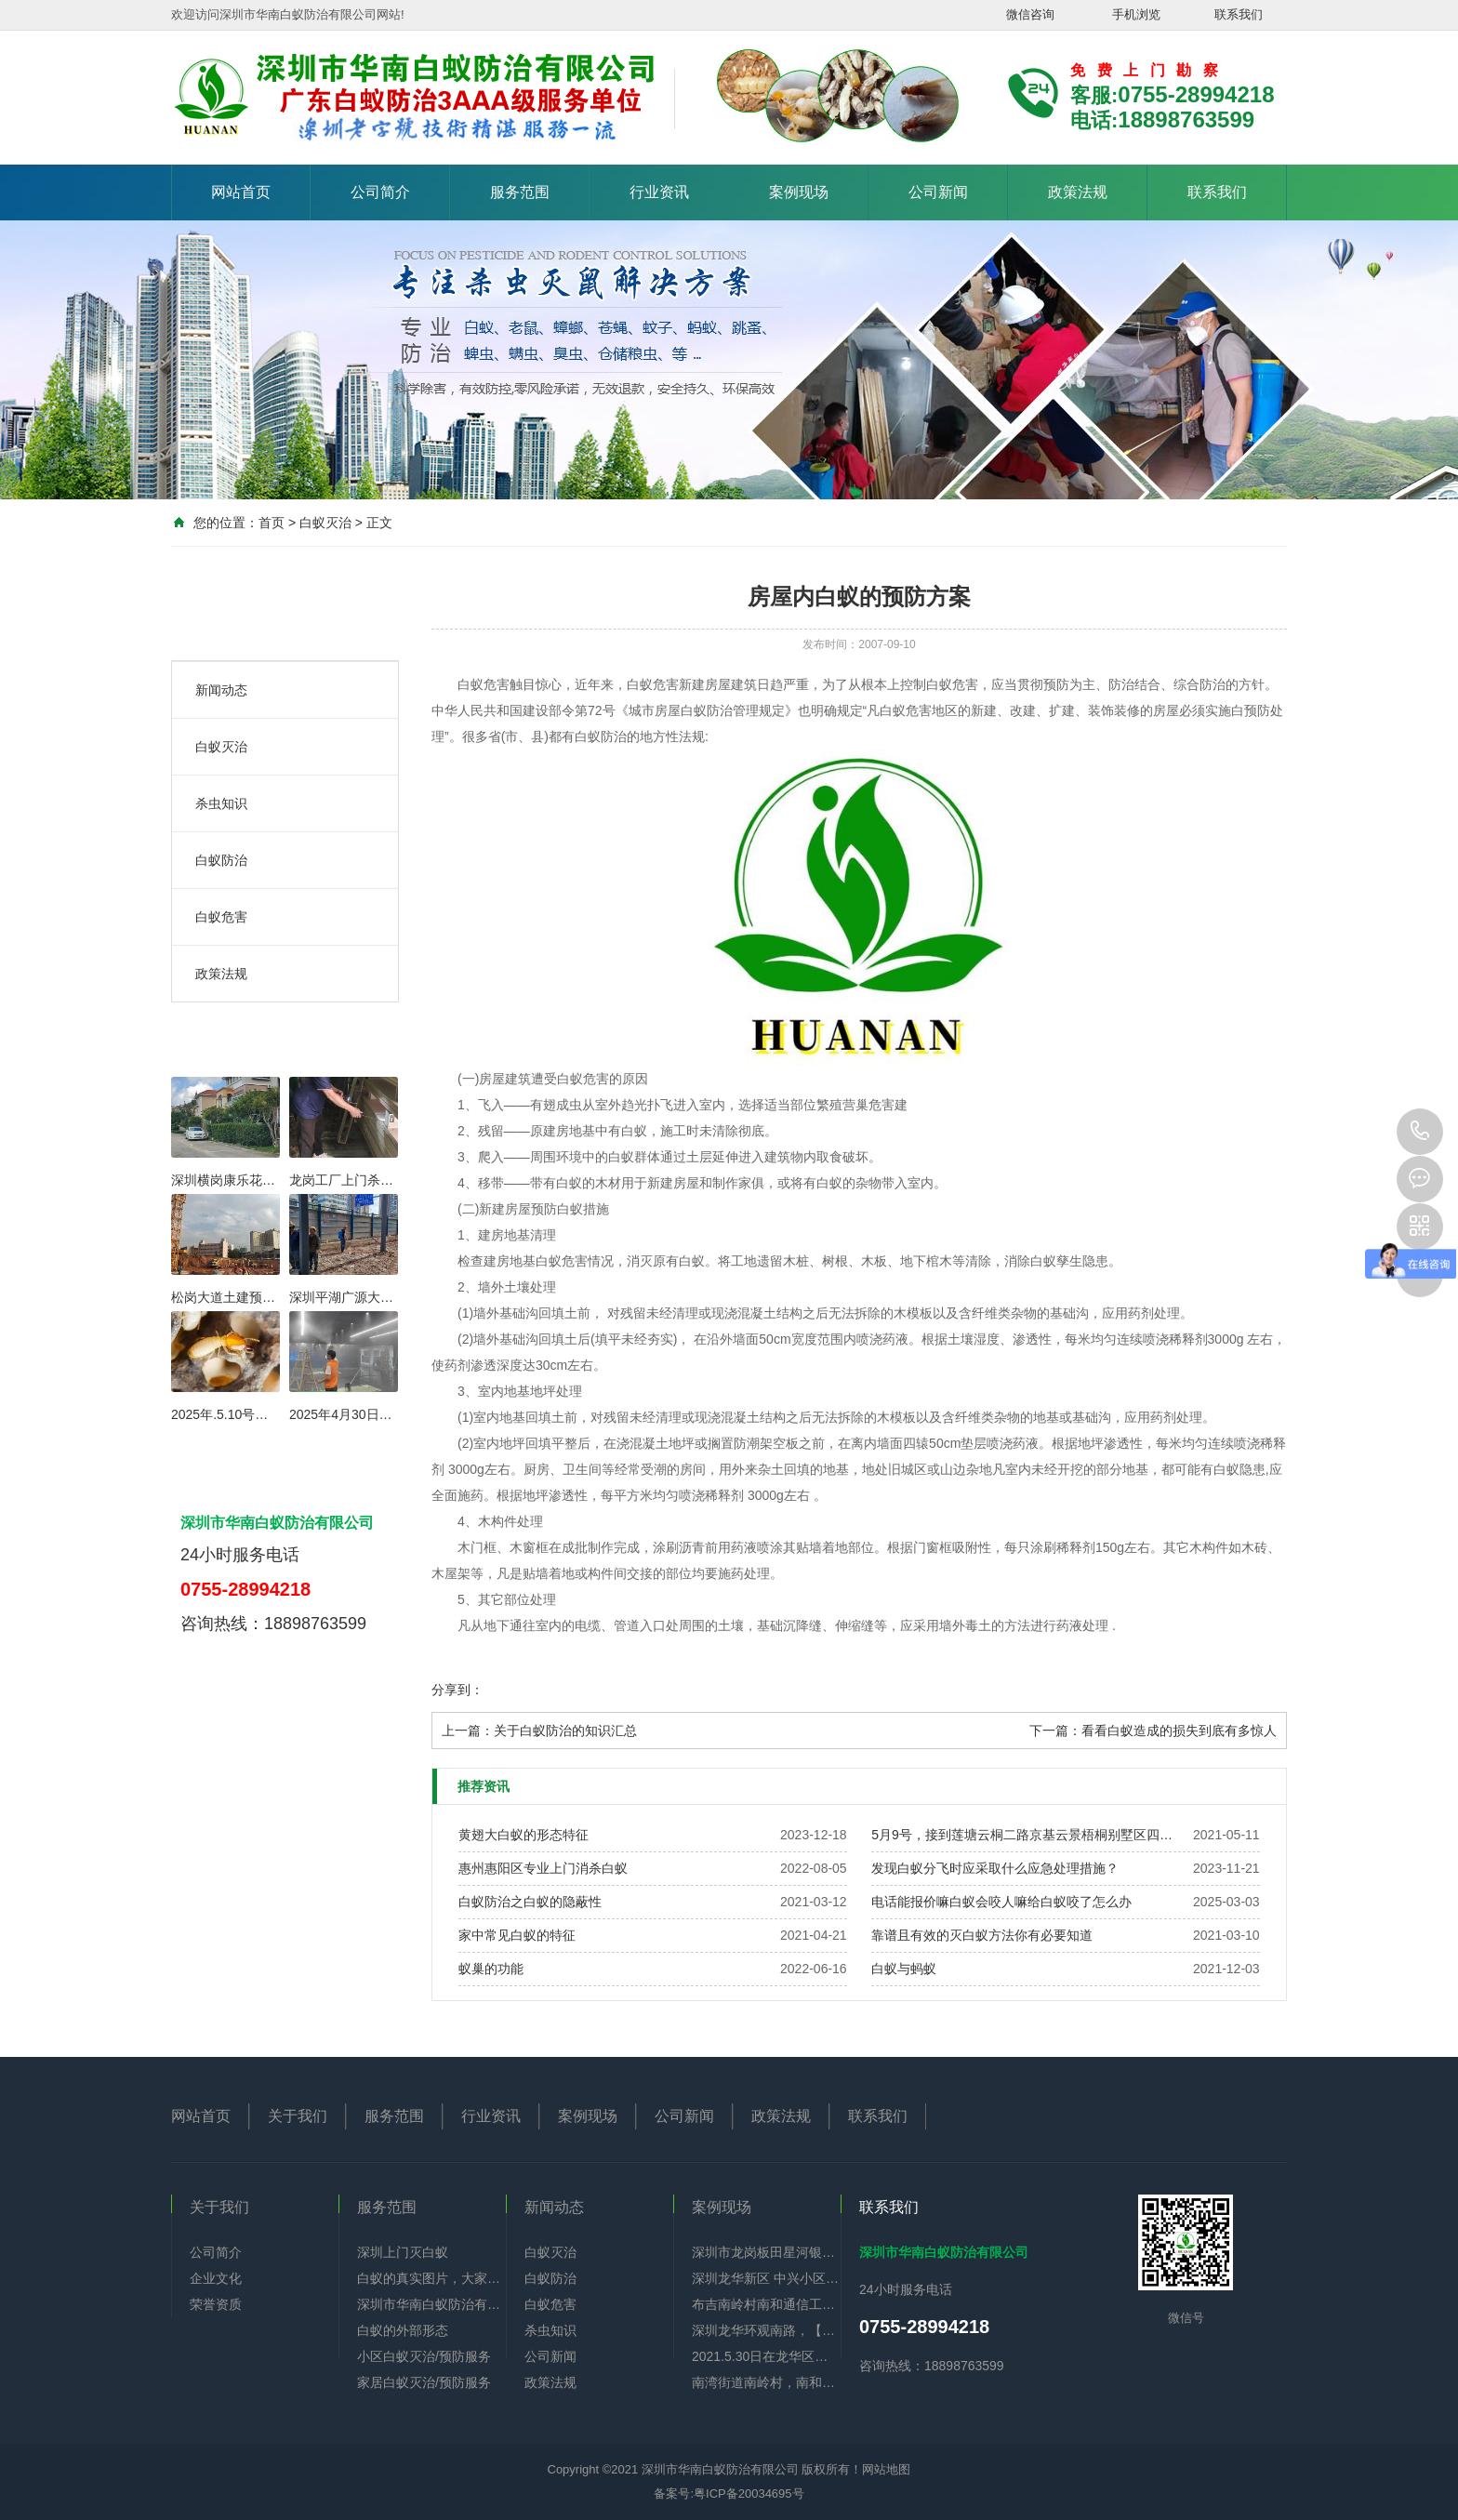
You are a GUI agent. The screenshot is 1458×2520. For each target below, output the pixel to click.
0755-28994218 (1420, 1131)
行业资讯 (659, 192)
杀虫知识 (221, 803)
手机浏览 (1136, 14)
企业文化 (216, 2278)
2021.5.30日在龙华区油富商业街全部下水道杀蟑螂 (766, 2356)
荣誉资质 (216, 2304)
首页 (271, 522)
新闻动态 (221, 690)
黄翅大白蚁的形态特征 (523, 1834)
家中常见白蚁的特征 (517, 1935)
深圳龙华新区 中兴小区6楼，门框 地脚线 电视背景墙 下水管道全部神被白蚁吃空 (766, 2278)
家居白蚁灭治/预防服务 (424, 2382)
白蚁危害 (221, 916)
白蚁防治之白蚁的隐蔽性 (530, 1901)
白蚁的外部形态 (402, 2330)
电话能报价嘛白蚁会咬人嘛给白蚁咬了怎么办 (1001, 1901)
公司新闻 (938, 192)
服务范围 (520, 192)
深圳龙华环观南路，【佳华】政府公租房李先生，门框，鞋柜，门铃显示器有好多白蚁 (766, 2330)
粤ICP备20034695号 (749, 2493)
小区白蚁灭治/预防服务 (424, 2356)
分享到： (457, 1689)
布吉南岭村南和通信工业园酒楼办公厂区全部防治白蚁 (766, 2304)
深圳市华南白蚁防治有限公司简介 (431, 2304)
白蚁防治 (221, 860)
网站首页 (241, 192)
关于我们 (297, 2116)
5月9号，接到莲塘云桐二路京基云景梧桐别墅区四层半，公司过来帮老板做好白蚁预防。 (1022, 1834)
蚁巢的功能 (491, 1968)
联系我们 (1238, 14)
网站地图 (886, 2469)
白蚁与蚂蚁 (903, 1968)
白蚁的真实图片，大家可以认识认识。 (431, 2278)
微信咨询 (1030, 14)
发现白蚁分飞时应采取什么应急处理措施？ (995, 1868)
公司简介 (380, 192)
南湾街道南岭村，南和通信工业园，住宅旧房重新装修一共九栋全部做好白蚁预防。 (766, 2382)
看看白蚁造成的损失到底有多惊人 (1179, 1730)
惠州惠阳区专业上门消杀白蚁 (543, 1868)
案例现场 (798, 192)
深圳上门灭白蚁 (402, 2252)
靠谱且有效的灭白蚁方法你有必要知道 (982, 1935)
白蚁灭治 (325, 522)
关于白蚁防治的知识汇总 (565, 1730)
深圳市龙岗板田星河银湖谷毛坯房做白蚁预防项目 (766, 2252)
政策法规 (1077, 192)
